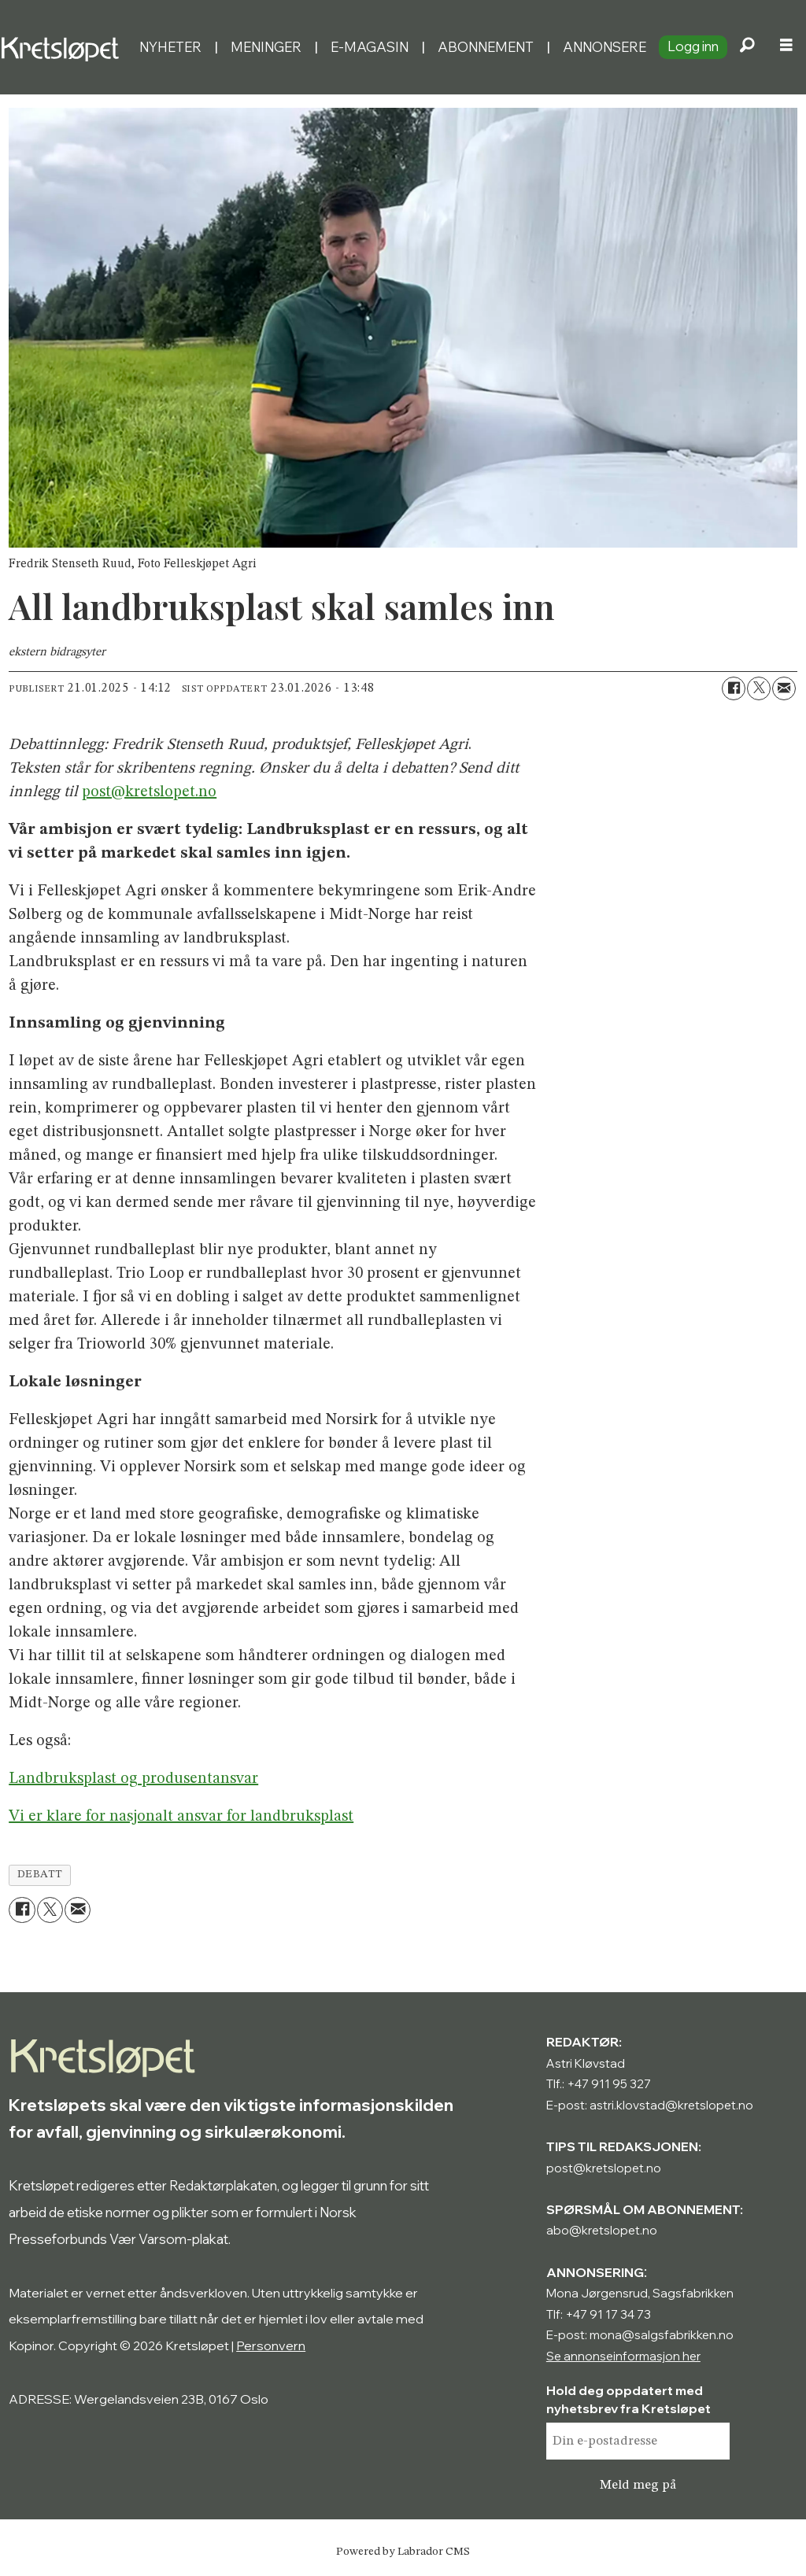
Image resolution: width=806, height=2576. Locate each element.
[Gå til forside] (63, 46)
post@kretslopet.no (149, 792)
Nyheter (170, 47)
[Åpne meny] (786, 47)
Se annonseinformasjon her (623, 2356)
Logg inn (693, 46)
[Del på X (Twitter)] (759, 688)
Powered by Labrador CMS (403, 2551)
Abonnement (486, 47)
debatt (40, 1874)
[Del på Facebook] (733, 688)
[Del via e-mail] (784, 688)
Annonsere (604, 47)
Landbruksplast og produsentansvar (133, 1779)
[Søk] (747, 47)
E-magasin (370, 47)
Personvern (270, 2345)
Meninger (266, 47)
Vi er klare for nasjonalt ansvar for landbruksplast (181, 1817)
